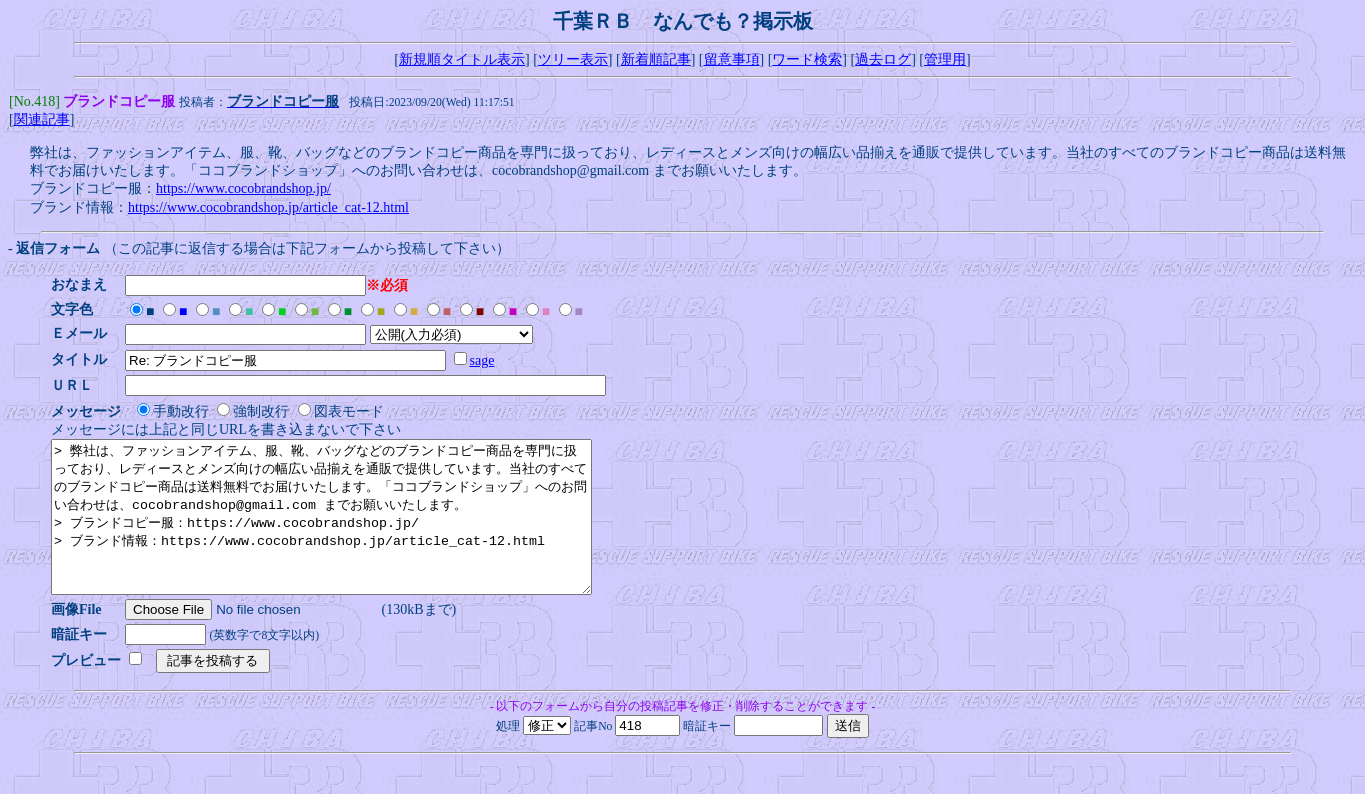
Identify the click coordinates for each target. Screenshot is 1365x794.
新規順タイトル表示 (462, 59)
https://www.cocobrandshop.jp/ (243, 190)
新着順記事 (656, 59)
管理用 (945, 59)
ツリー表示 (573, 59)
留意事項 (732, 59)
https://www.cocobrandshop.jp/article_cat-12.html (268, 209)
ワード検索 (807, 59)
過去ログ (883, 59)
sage (488, 362)
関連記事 (42, 121)
